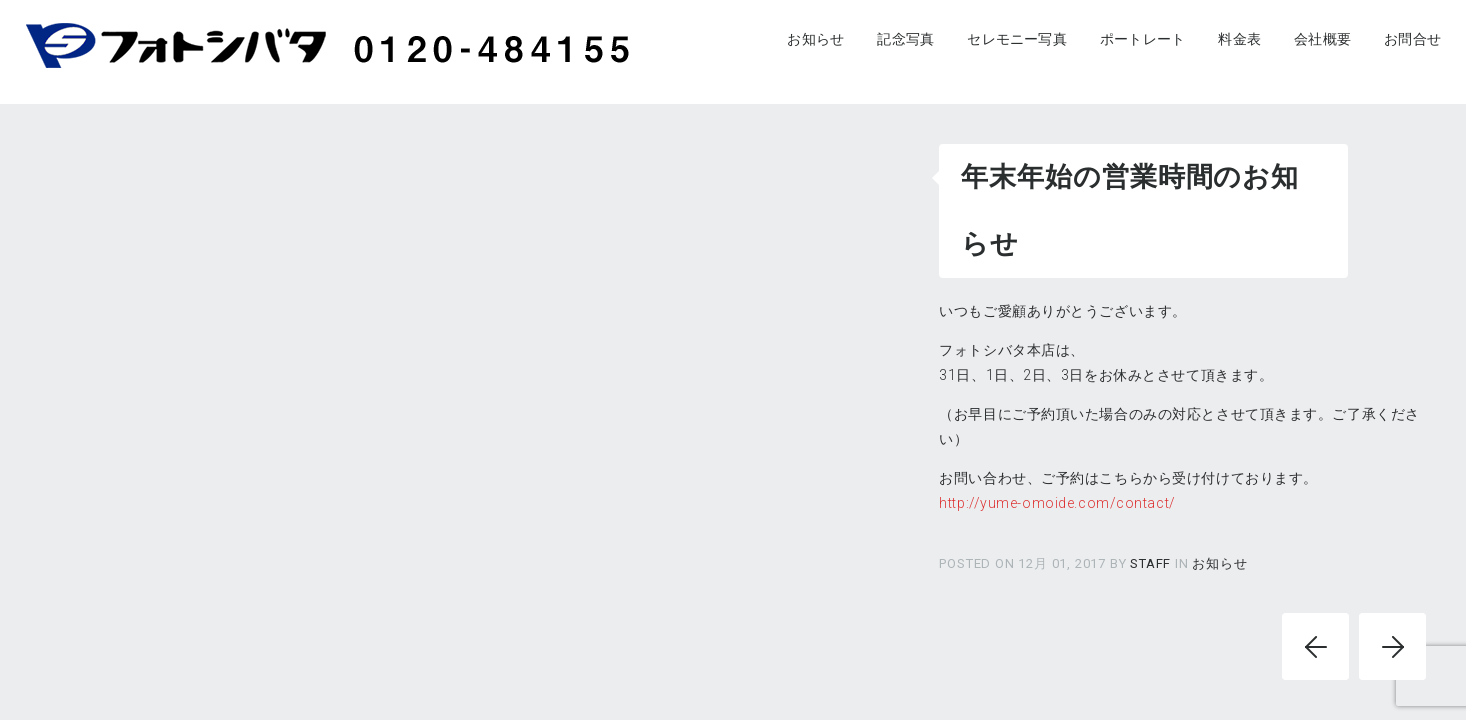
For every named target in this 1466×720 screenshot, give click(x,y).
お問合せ (1412, 39)
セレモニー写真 (1016, 39)
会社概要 (1322, 39)
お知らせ (815, 39)
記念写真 (905, 39)
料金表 (1239, 39)
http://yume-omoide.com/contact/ (1057, 503)
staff (1152, 563)
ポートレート (1142, 39)
